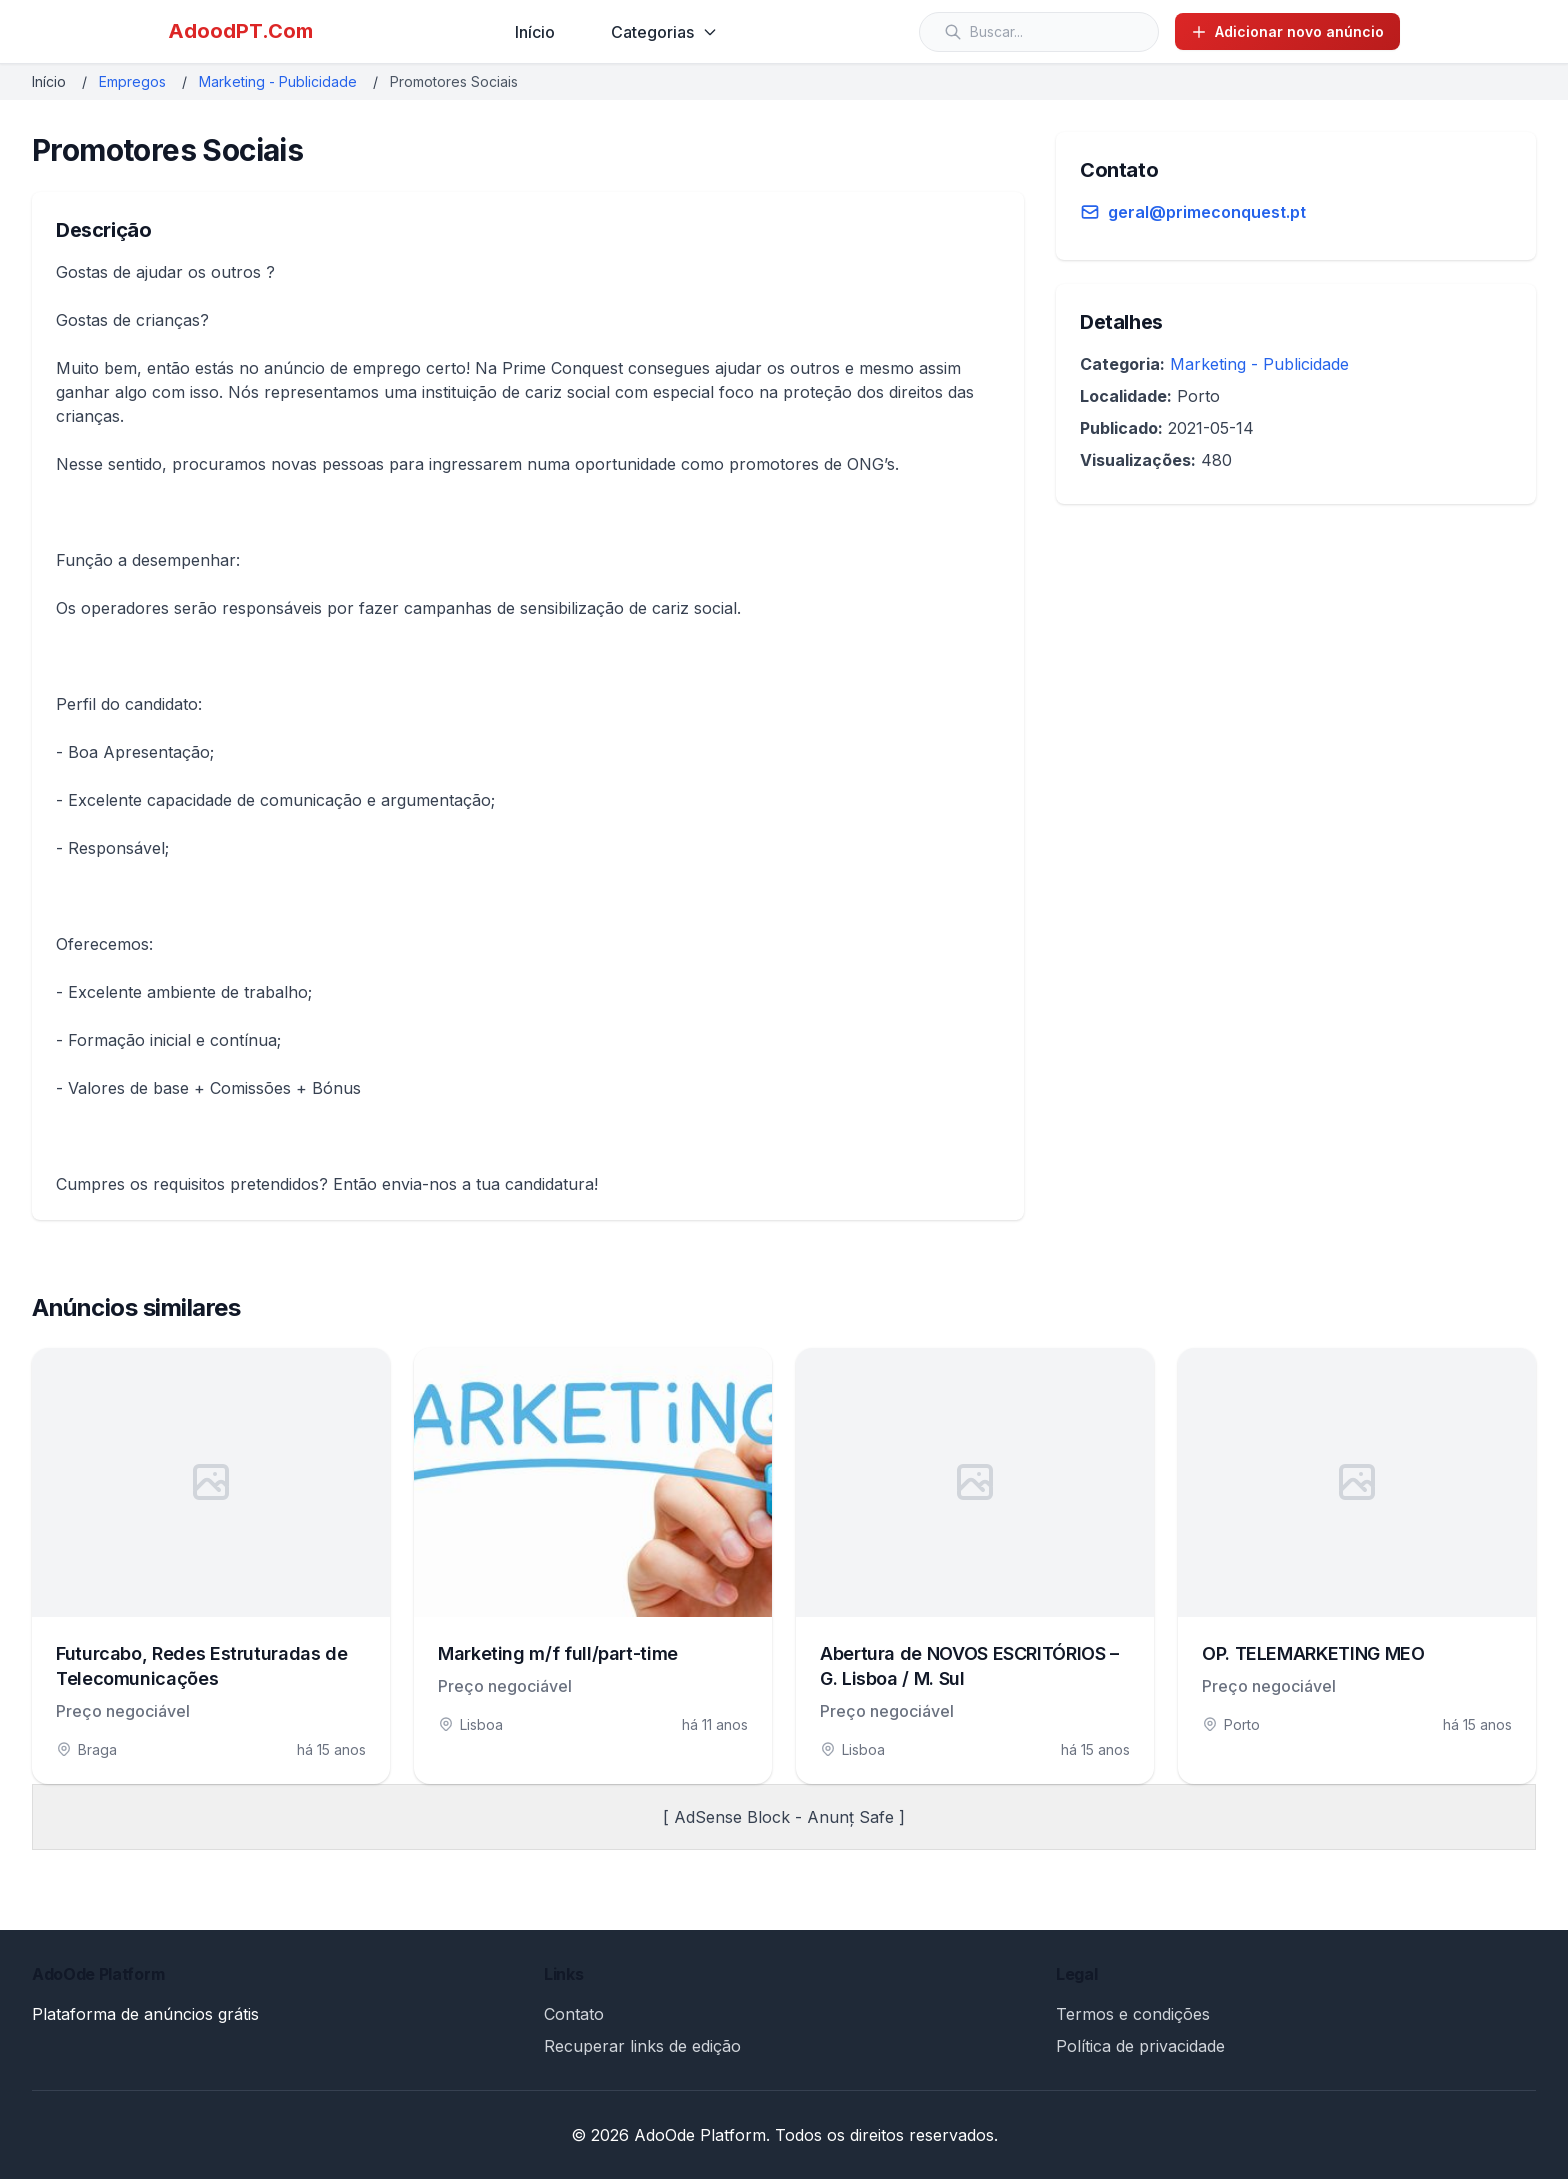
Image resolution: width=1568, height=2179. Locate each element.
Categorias (664, 32)
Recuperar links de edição (642, 2046)
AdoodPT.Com (240, 31)
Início (535, 32)
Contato (574, 2014)
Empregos (132, 81)
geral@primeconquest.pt (1207, 212)
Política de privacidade (1140, 2046)
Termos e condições (1133, 2014)
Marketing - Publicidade (278, 81)
